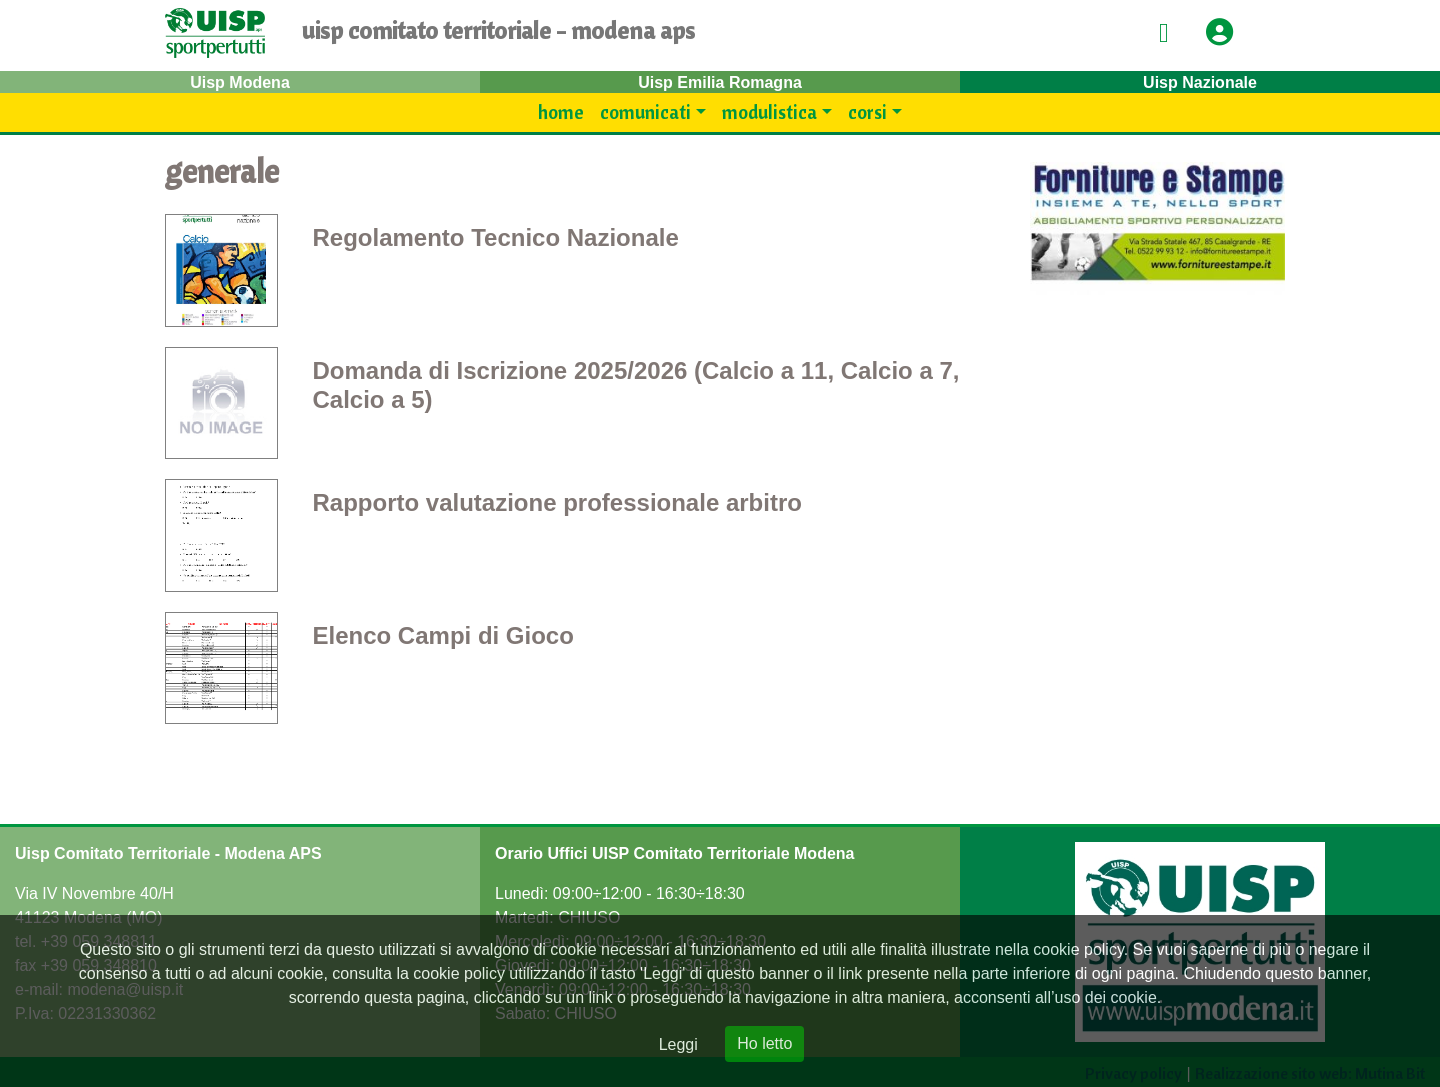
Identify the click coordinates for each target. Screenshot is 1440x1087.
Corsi (867, 112)
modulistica (769, 112)
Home (561, 112)
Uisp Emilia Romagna (720, 82)
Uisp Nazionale (1200, 82)
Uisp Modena (240, 82)
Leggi (678, 1044)
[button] (1226, 33)
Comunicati (645, 112)
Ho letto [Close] (764, 1043)
